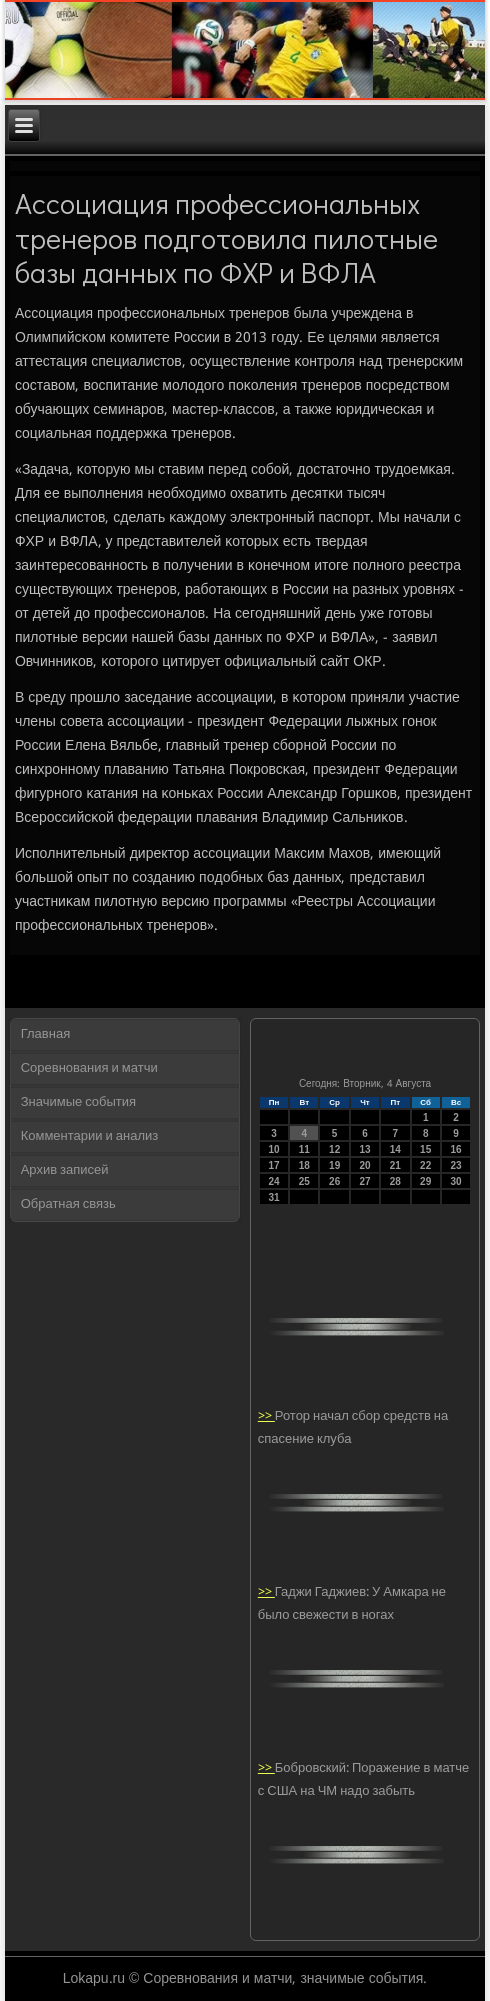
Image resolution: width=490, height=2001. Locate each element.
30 (456, 1181)
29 (425, 1181)
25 (304, 1181)
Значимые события (78, 1102)
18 (304, 1165)
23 (456, 1165)
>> (266, 1416)
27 (364, 1181)
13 (364, 1149)
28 (395, 1181)
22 (425, 1165)
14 (395, 1149)
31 (273, 1197)
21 (395, 1165)
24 (273, 1181)
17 (273, 1165)
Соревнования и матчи (89, 1068)
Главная (45, 1034)
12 (334, 1149)
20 (364, 1165)
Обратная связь (68, 1204)
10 (273, 1149)
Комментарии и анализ (90, 1136)
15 (425, 1149)
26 (334, 1181)
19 (334, 1165)
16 (456, 1149)
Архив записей (65, 1170)
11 (304, 1149)
